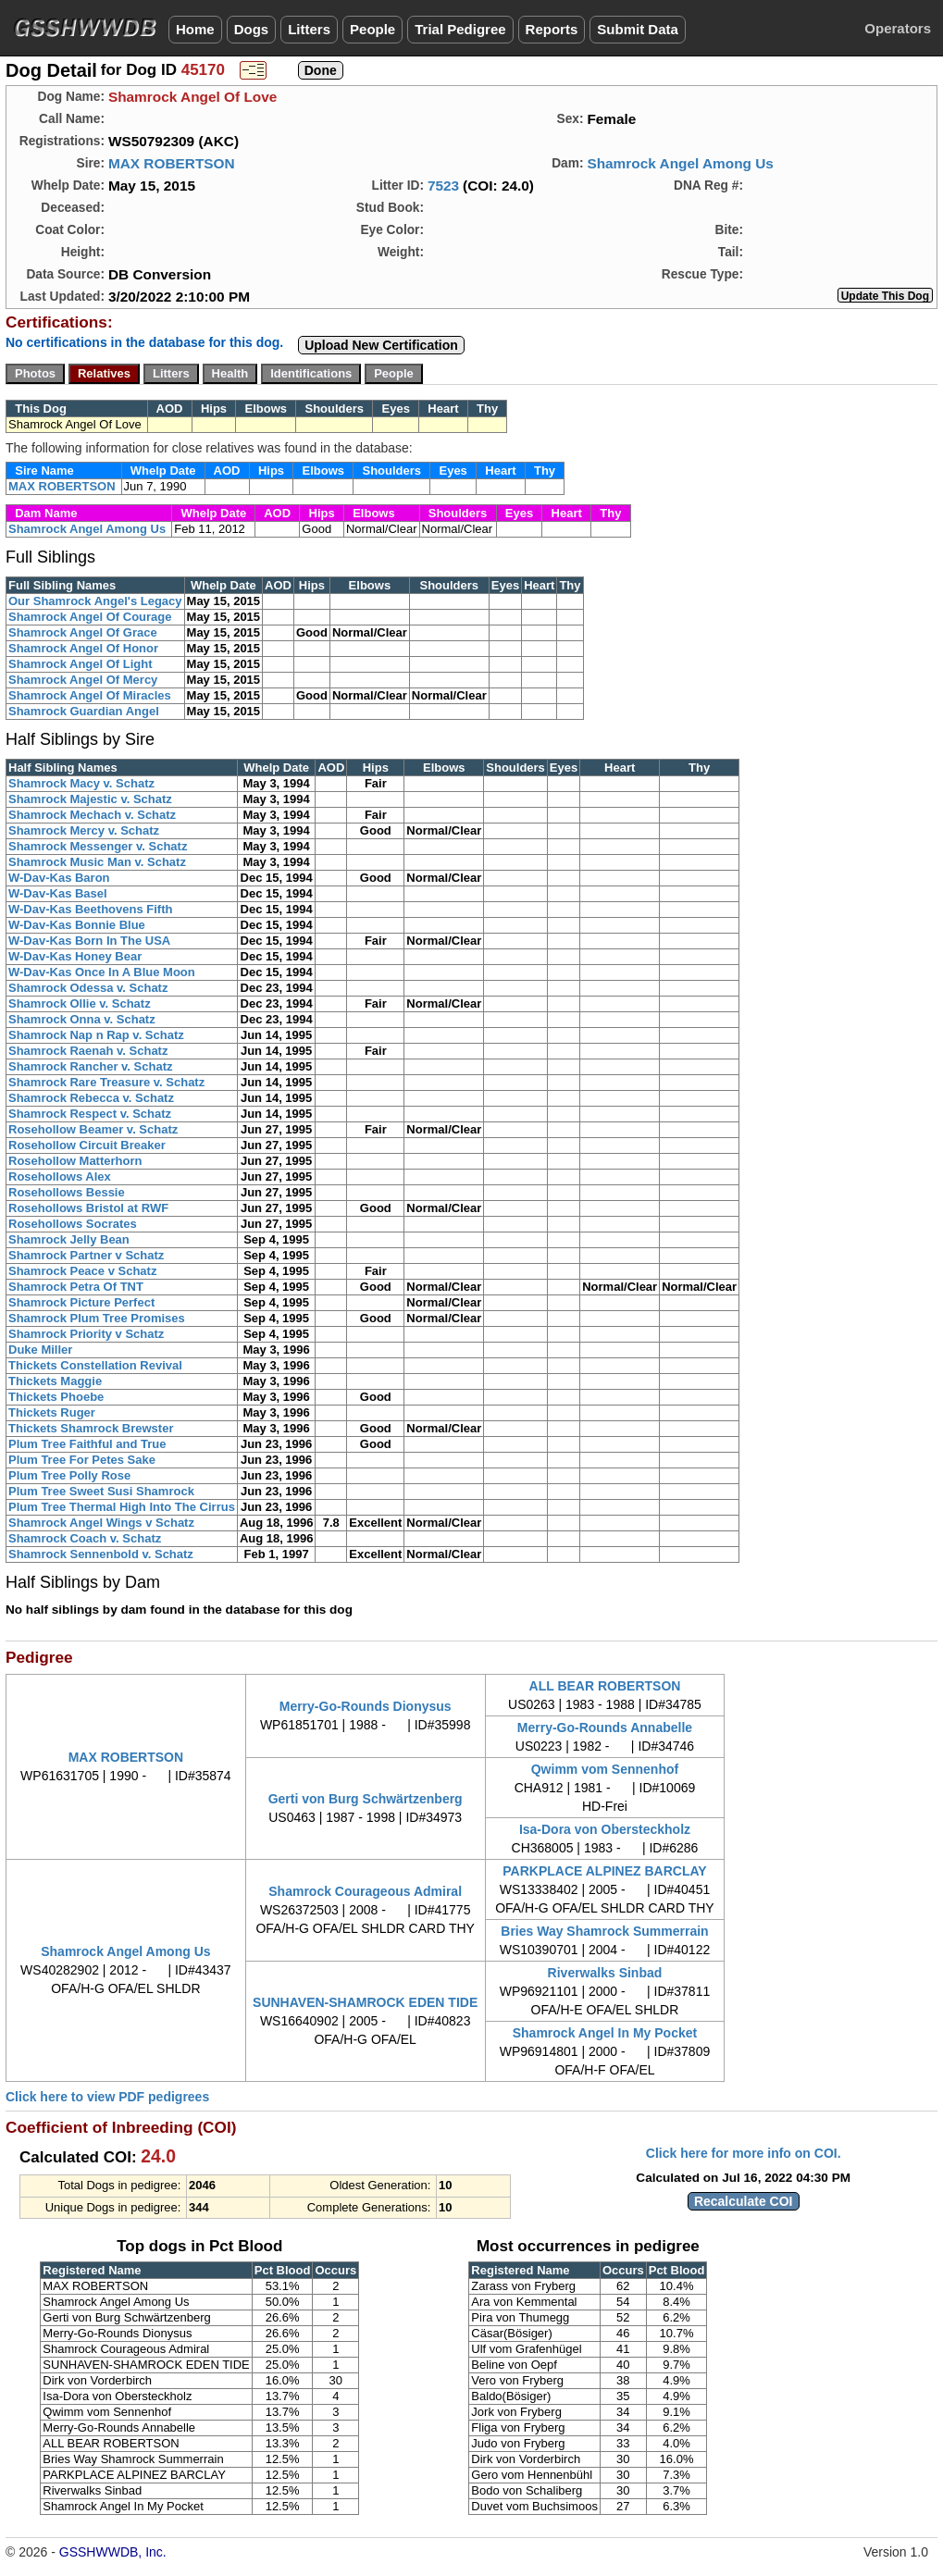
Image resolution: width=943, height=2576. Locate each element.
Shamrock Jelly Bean (69, 1239)
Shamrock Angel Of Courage (90, 617)
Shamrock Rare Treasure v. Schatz (106, 1082)
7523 (443, 185)
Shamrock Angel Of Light (80, 664)
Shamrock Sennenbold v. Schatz (100, 1554)
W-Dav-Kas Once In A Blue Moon (101, 972)
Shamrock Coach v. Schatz (84, 1538)
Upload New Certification (381, 345)
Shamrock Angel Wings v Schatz (101, 1523)
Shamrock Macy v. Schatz (81, 783)
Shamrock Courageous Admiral (365, 1891)
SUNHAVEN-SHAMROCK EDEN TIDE (365, 2002)
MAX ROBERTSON (171, 163)
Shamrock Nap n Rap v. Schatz (96, 1035)
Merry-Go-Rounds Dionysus (365, 1706)
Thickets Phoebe (56, 1397)
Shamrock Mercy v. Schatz (83, 830)
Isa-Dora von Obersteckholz (604, 1829)
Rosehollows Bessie (66, 1192)
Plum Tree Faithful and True (87, 1444)
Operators (897, 28)
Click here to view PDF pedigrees (107, 2096)
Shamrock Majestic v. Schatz (90, 799)
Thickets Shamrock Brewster (90, 1428)
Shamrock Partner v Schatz (86, 1255)
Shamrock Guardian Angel (83, 711)
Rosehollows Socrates (72, 1224)
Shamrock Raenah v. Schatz (88, 1051)
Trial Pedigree (460, 29)
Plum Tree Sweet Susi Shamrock (101, 1491)
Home (195, 29)
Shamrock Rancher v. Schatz (90, 1066)
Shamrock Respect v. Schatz (89, 1114)
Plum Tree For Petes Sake (81, 1460)
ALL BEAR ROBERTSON (605, 1685)
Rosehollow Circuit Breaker (87, 1145)
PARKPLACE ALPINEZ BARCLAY (604, 1871)
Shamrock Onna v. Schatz (81, 1019)
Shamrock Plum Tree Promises (96, 1318)
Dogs (251, 29)
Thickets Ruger (51, 1412)
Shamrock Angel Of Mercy (82, 680)
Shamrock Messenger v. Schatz (97, 846)
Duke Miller (40, 1349)
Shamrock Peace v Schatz (82, 1271)
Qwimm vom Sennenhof (604, 1769)
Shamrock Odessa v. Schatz (88, 988)
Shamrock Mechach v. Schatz (92, 815)
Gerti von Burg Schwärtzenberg (365, 1798)
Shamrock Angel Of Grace (82, 632)
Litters (309, 29)
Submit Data (637, 29)
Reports (552, 29)
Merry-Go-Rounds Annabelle (604, 1727)
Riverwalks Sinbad (605, 1972)
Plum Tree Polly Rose (69, 1475)
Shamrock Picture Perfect (81, 1302)
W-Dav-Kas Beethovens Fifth (90, 909)
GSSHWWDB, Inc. (113, 2552)
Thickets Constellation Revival (95, 1365)
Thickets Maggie (55, 1381)
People (372, 29)
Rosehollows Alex (59, 1176)
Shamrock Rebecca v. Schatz (91, 1098)
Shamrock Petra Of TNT (75, 1287)
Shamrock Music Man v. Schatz (97, 862)
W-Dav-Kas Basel (57, 893)
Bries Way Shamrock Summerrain (604, 1931)
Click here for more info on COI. (743, 2153)
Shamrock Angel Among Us (680, 163)
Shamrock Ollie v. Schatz (79, 1003)
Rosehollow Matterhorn (75, 1161)
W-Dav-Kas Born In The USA (89, 940)
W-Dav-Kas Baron (59, 878)
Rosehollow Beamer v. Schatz (93, 1129)
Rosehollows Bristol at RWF (88, 1208)
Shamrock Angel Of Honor (83, 648)
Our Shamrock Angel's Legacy (95, 601)
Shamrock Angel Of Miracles (89, 695)
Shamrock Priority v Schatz (86, 1334)
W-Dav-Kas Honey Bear (75, 956)
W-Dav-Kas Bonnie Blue (76, 925)
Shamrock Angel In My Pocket (605, 2032)
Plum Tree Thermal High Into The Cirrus (121, 1507)
